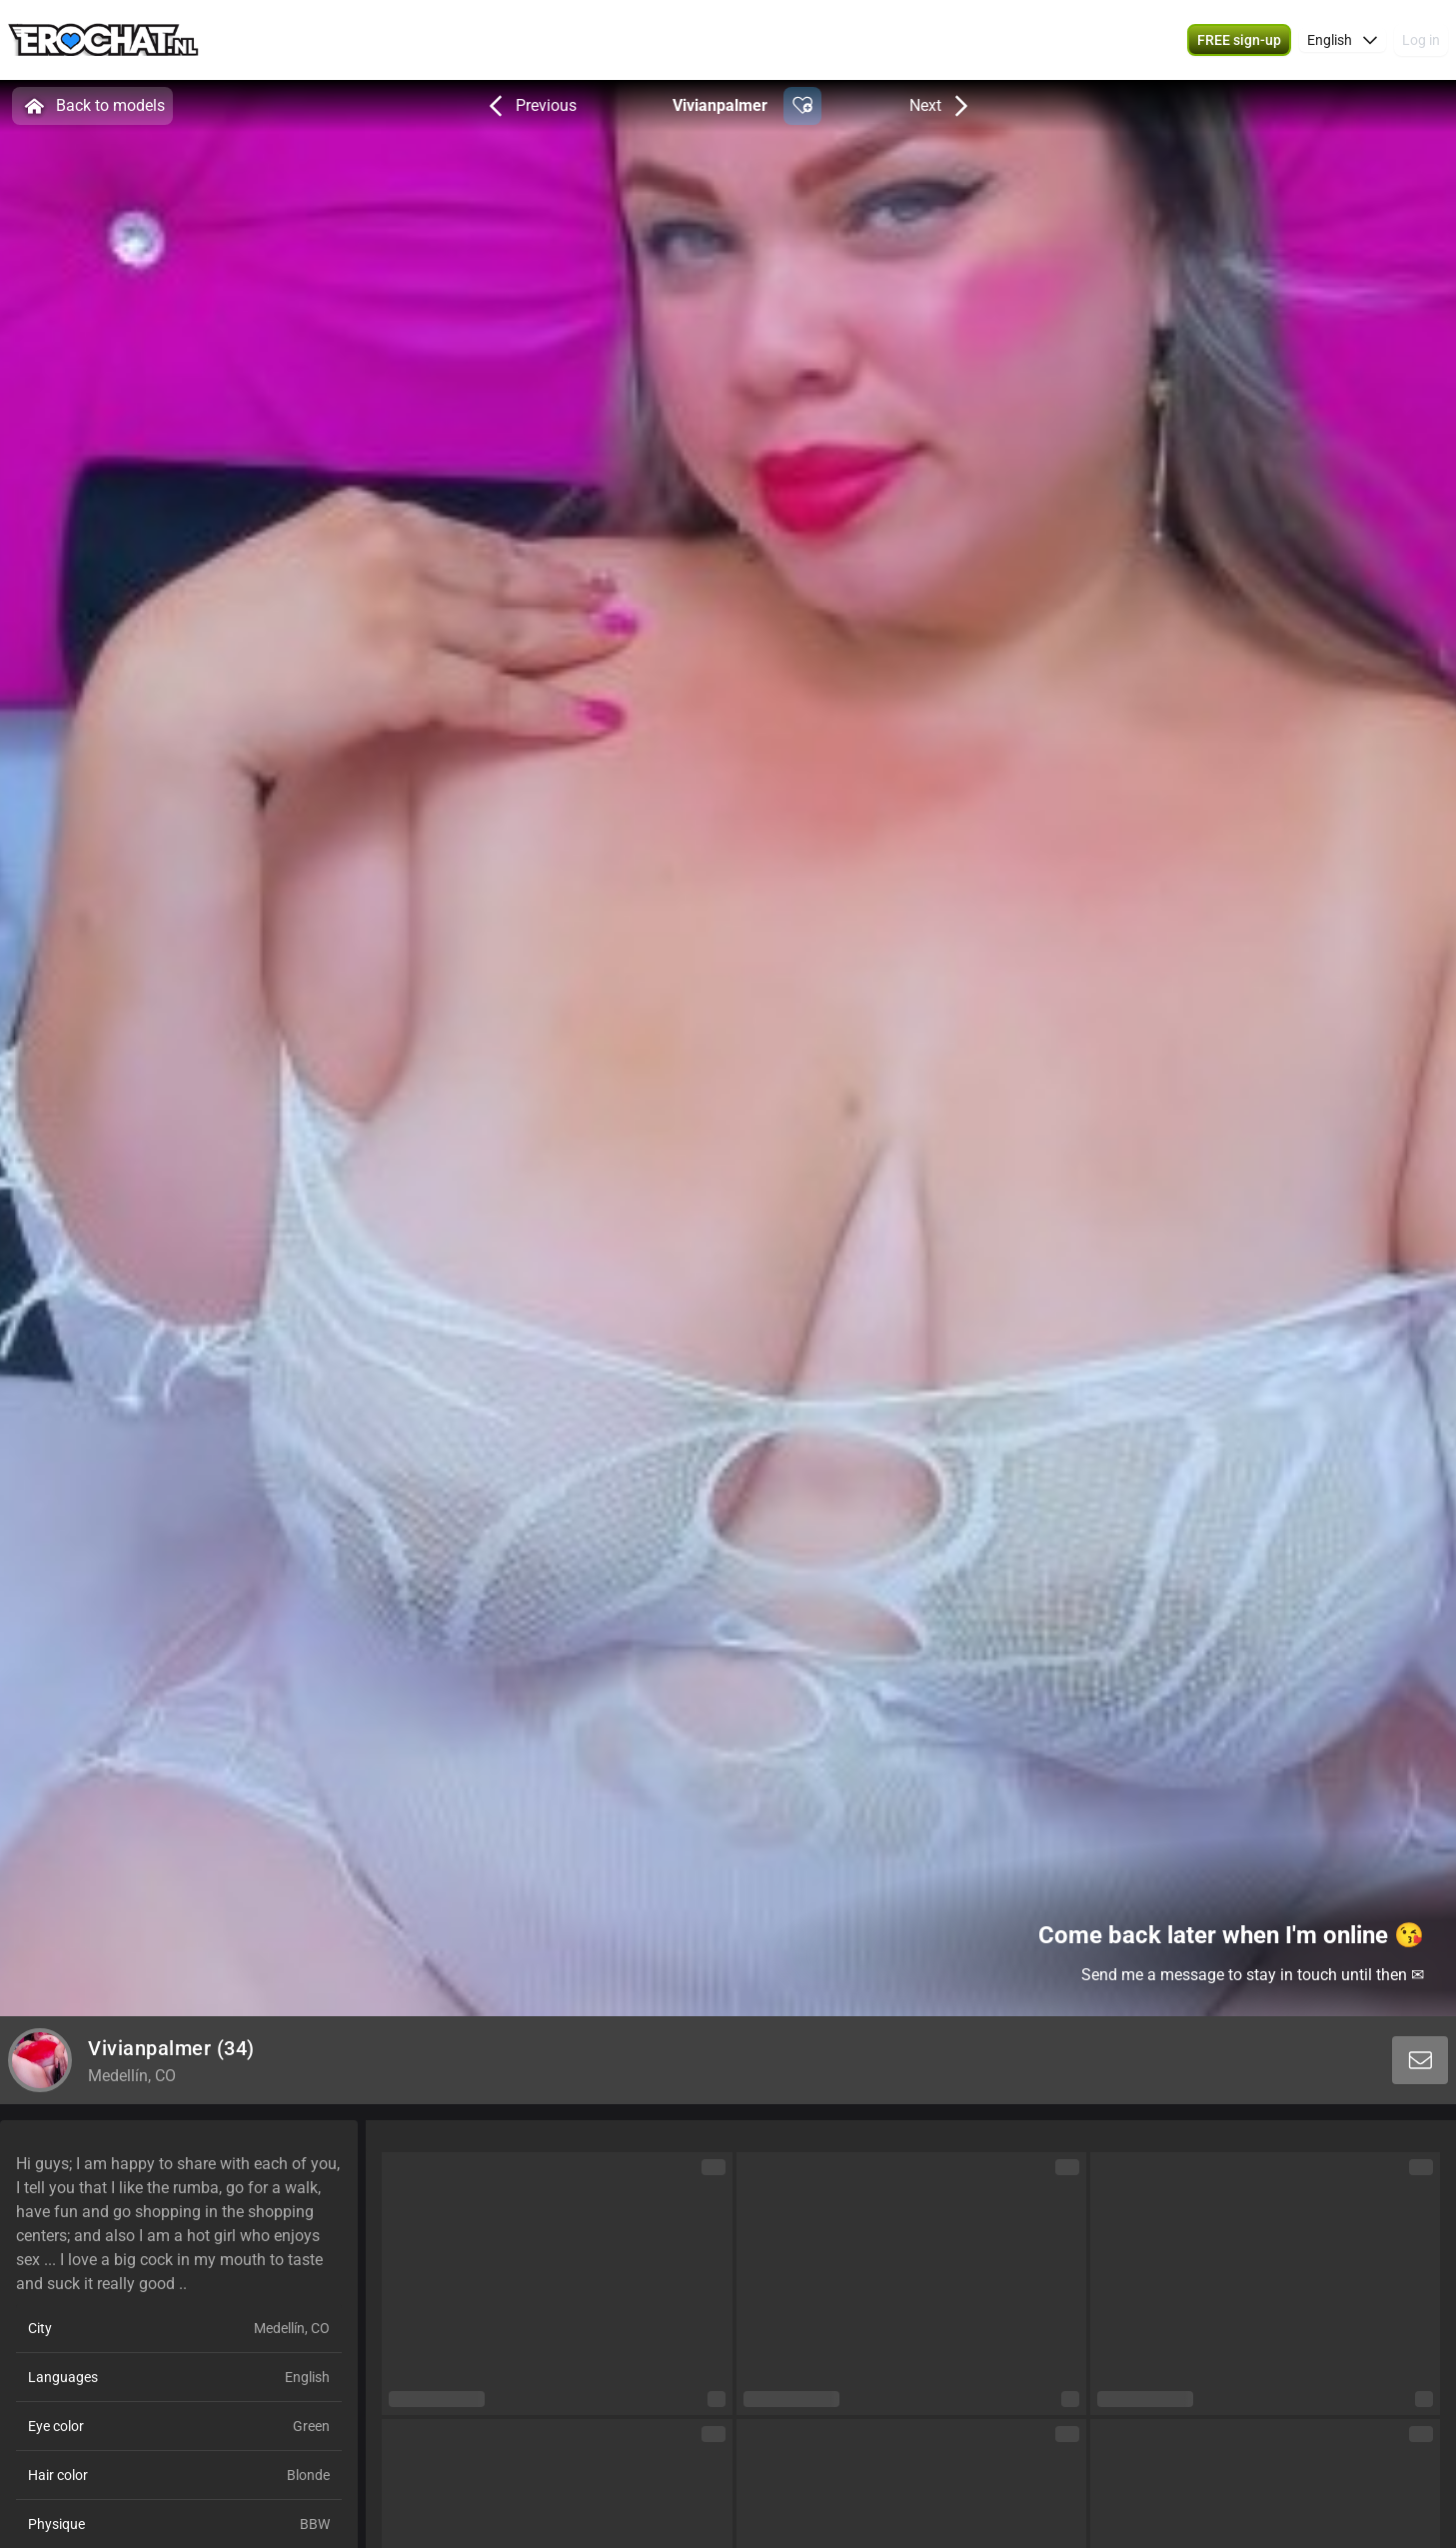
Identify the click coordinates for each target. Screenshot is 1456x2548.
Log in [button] (1421, 40)
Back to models (92, 106)
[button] (1239, 40)
